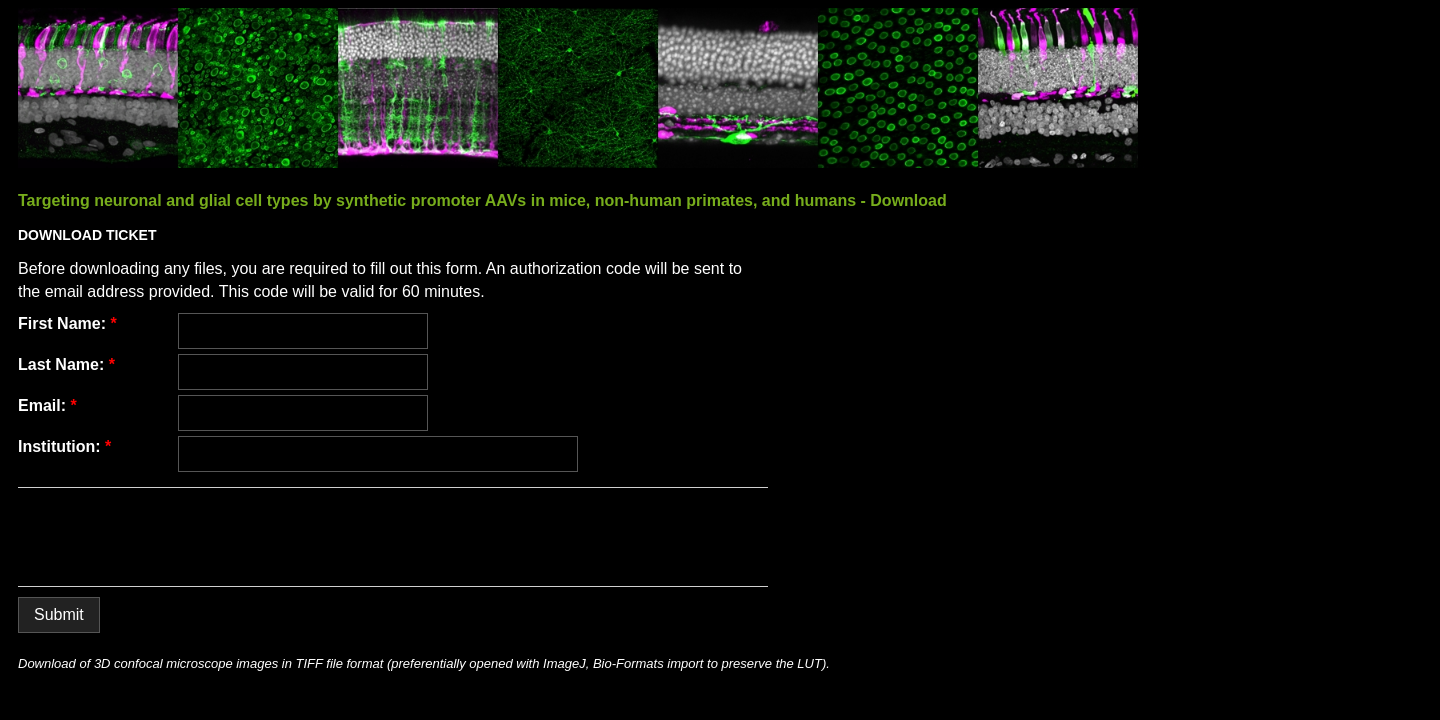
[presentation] (170, 537)
